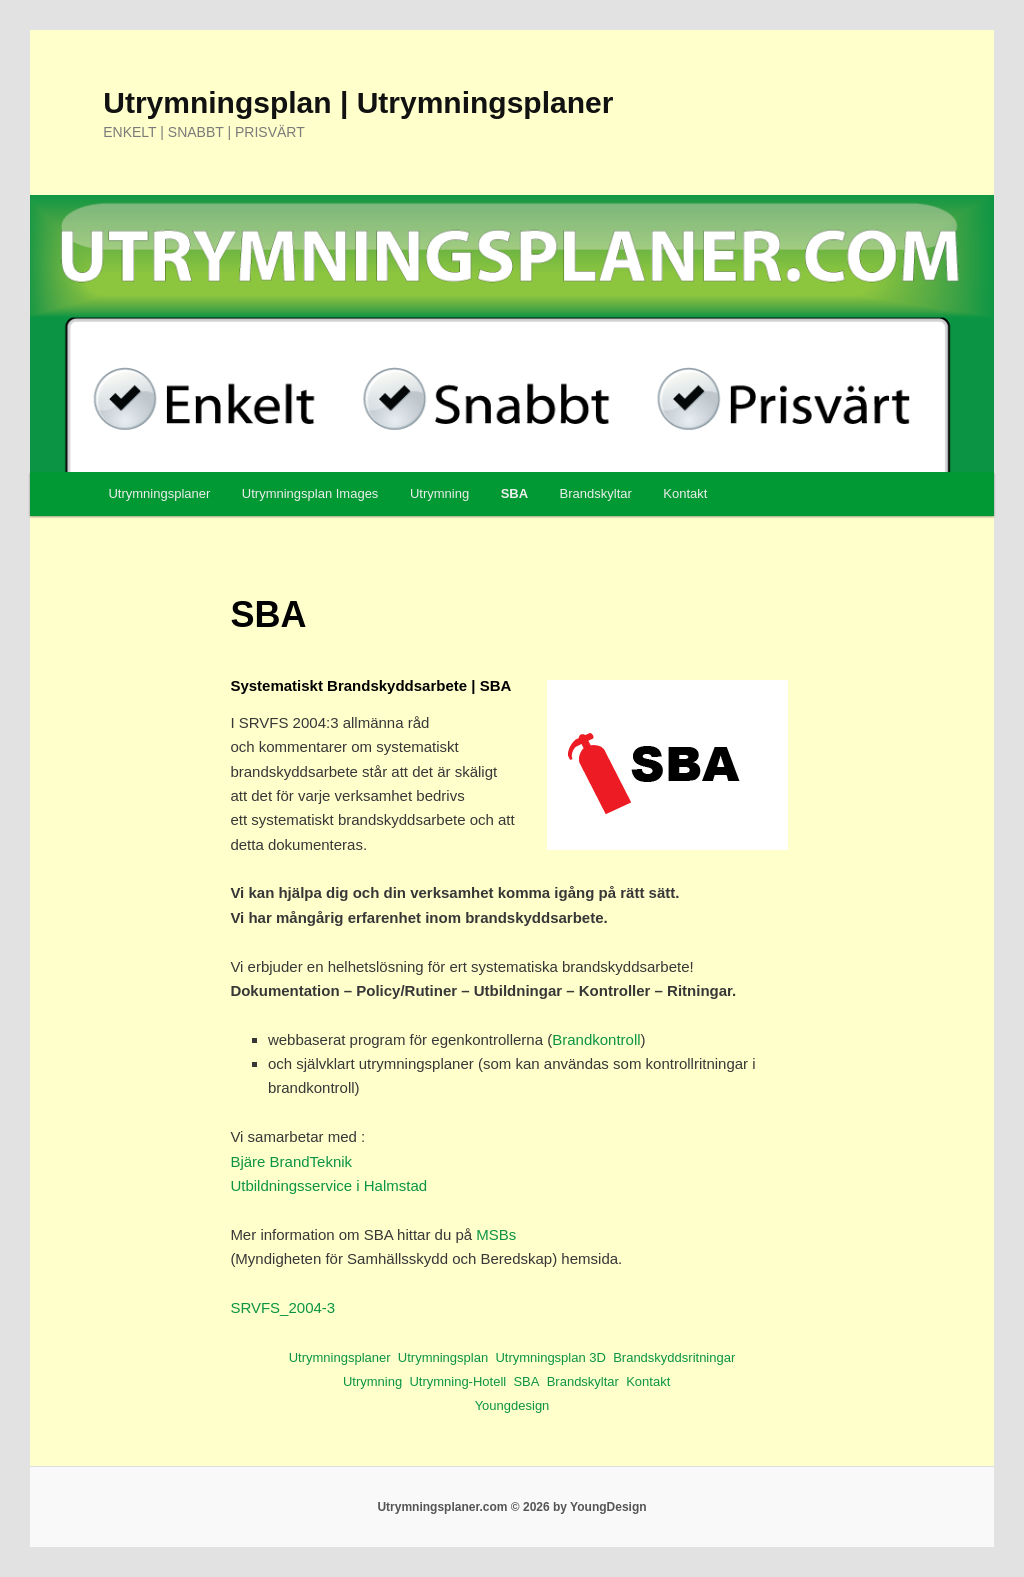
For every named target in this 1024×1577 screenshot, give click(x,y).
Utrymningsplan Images (310, 493)
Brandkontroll (596, 1039)
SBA (514, 493)
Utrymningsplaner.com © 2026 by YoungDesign (511, 1507)
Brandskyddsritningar (674, 1357)
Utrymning (439, 493)
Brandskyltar (596, 493)
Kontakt (685, 493)
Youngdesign (512, 1405)
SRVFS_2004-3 (282, 1307)
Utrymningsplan (443, 1357)
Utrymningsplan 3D (550, 1357)
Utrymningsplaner (159, 493)
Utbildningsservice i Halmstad (328, 1185)
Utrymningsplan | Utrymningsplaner (358, 102)
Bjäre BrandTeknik (291, 1161)
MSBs (496, 1234)
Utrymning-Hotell (457, 1381)
